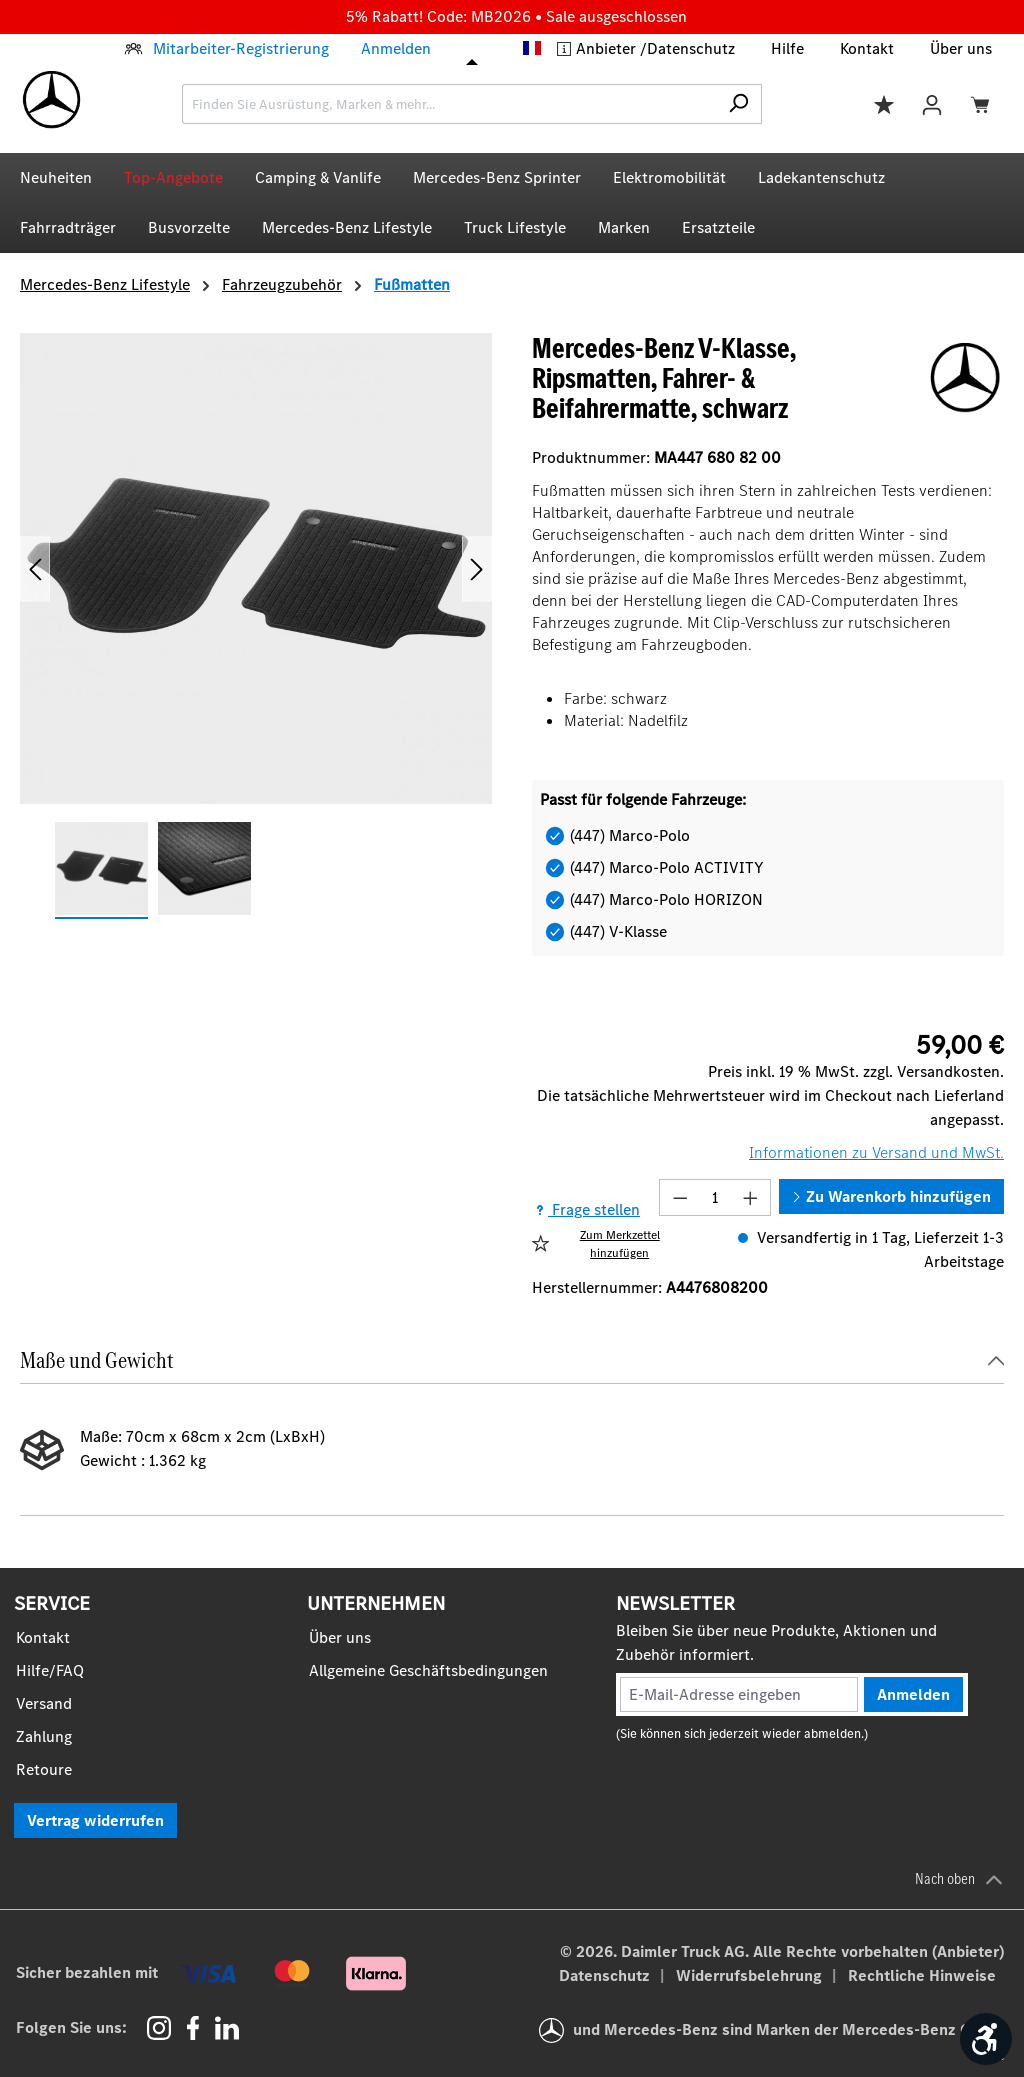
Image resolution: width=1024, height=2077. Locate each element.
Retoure (44, 1769)
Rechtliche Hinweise (922, 1975)
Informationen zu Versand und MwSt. (876, 1152)
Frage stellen (586, 1209)
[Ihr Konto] (932, 103)
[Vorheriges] (35, 568)
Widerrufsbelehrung (751, 1975)
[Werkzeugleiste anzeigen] (986, 2039)
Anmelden (396, 48)
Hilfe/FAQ (50, 1670)
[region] (256, 626)
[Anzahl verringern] (680, 1197)
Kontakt (867, 48)
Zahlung (44, 1736)
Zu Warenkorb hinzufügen (891, 1196)
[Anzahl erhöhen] (751, 1197)
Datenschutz (691, 48)
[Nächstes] (477, 568)
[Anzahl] (715, 1197)
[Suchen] (738, 104)
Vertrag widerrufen (95, 1820)
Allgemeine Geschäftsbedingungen (428, 1670)
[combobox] (449, 104)
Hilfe (787, 48)
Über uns (961, 48)
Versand (44, 1703)
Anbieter (608, 48)
